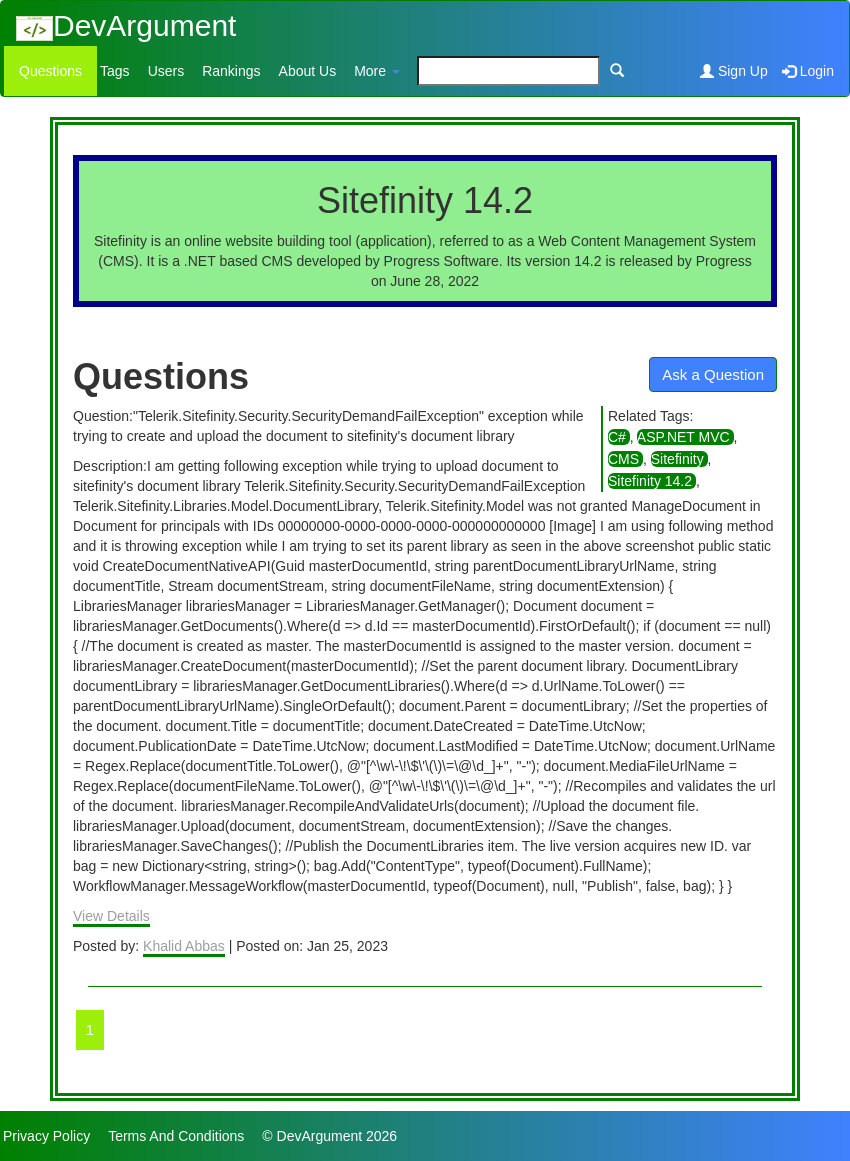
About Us (308, 71)
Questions (50, 71)
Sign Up (734, 71)
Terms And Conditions (176, 1136)
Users (166, 71)
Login (808, 71)
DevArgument (126, 25)
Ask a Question (713, 374)
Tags (115, 71)
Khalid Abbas (184, 946)
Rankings (231, 71)
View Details (111, 916)
